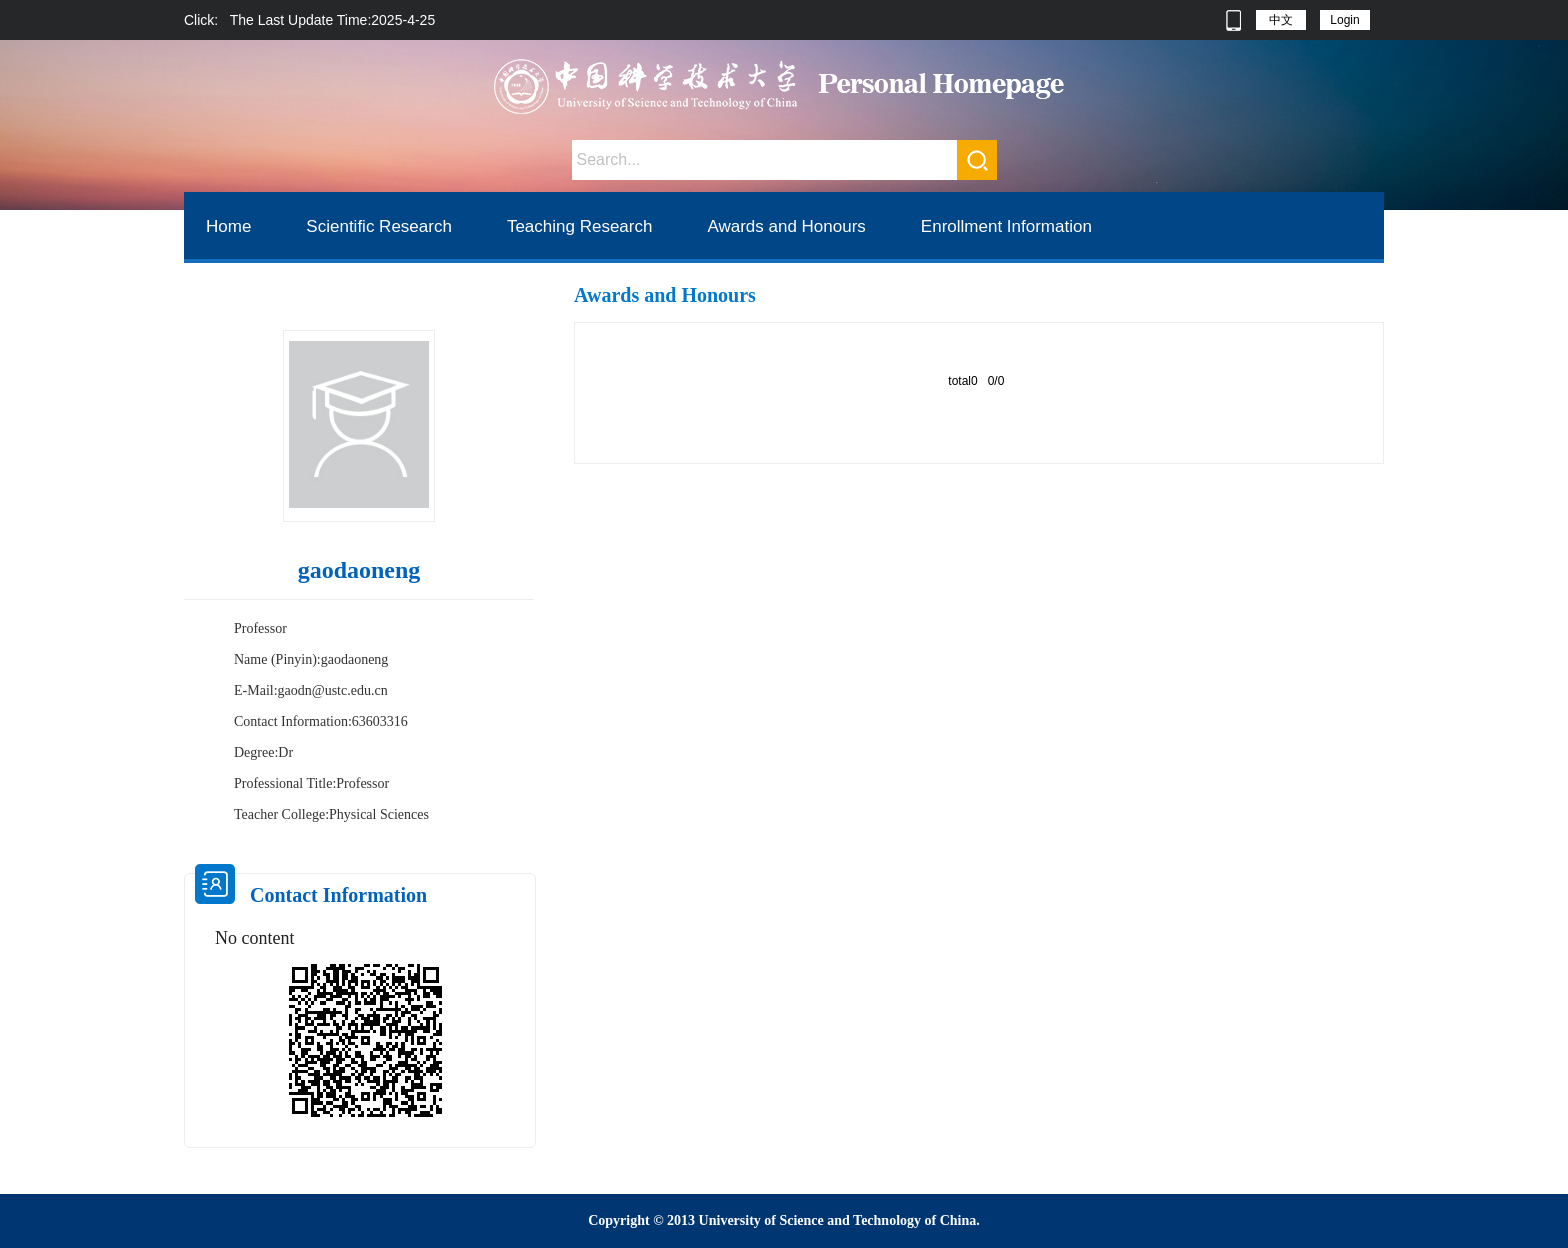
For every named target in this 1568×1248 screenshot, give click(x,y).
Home (228, 226)
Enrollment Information (1006, 226)
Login (1344, 20)
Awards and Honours (786, 226)
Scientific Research (379, 226)
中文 (1281, 20)
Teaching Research (580, 226)
